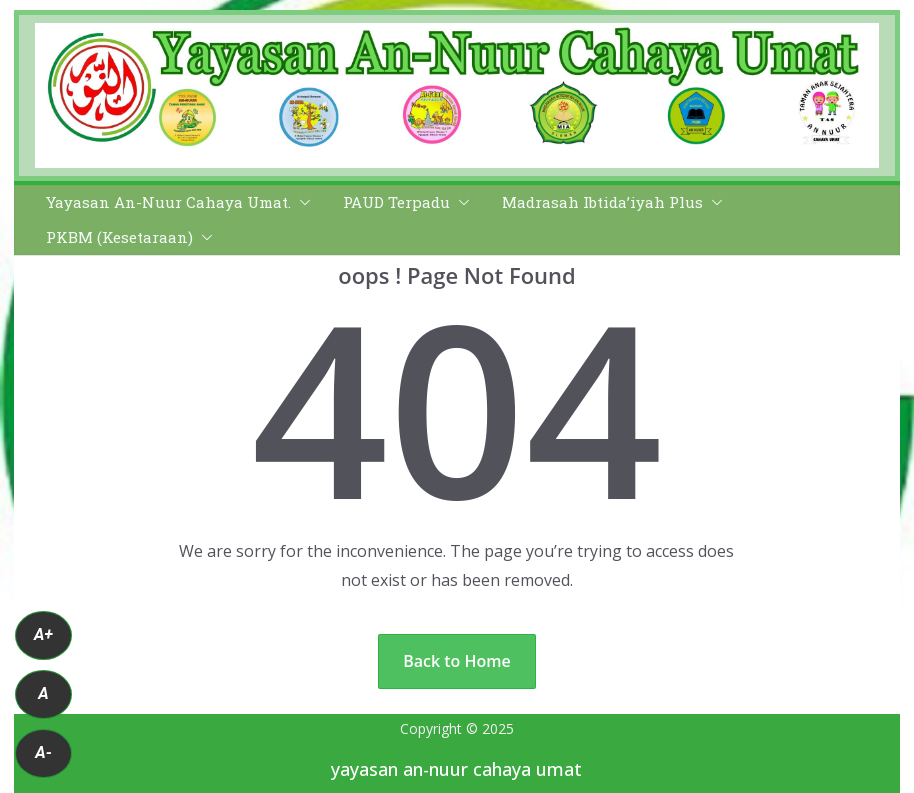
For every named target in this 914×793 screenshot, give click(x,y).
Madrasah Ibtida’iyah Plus (602, 202)
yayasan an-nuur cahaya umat (456, 769)
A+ (43, 634)
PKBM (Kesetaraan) (119, 237)
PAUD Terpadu (396, 202)
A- (43, 752)
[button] (301, 202)
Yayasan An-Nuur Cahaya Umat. (168, 202)
